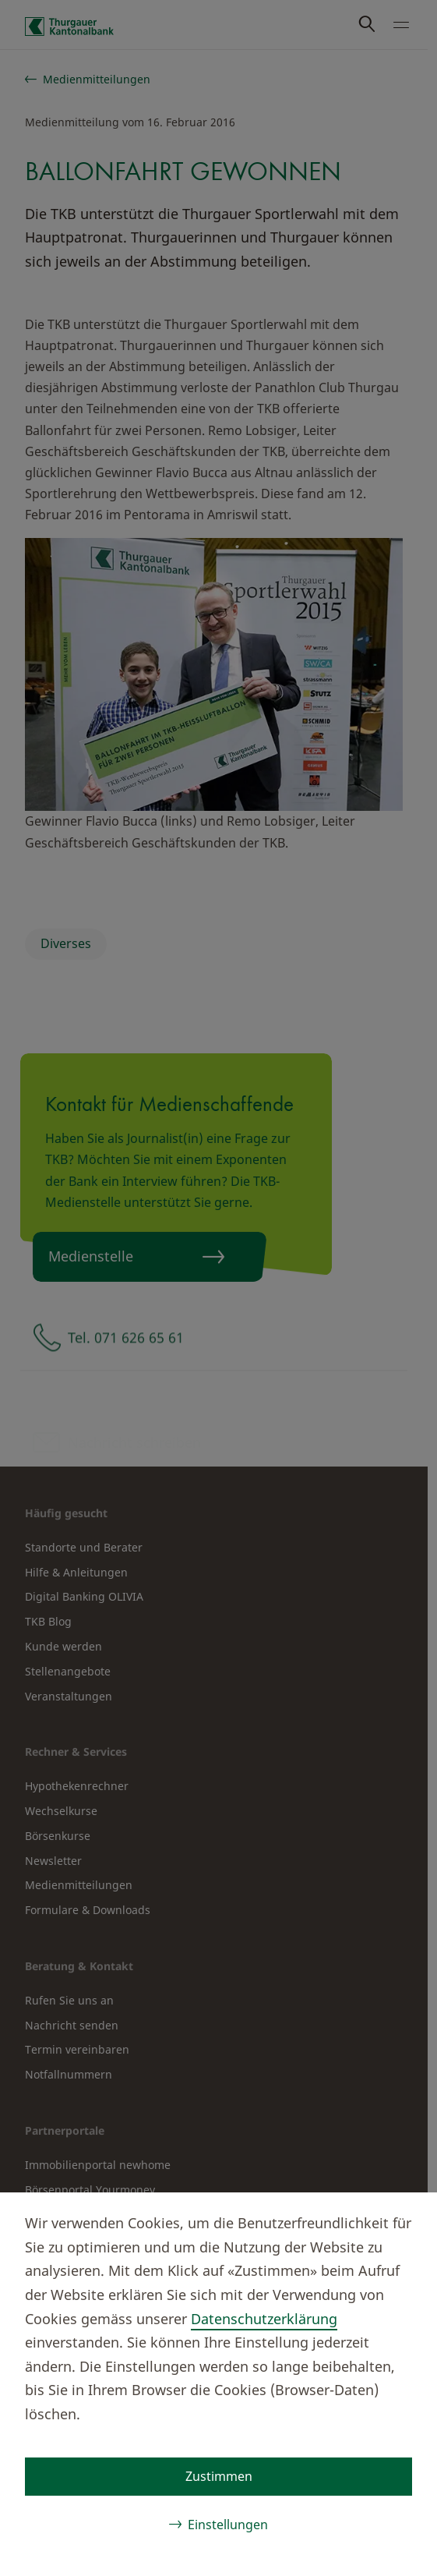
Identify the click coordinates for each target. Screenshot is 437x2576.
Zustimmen (218, 2476)
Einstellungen (228, 2524)
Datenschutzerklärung (264, 2318)
